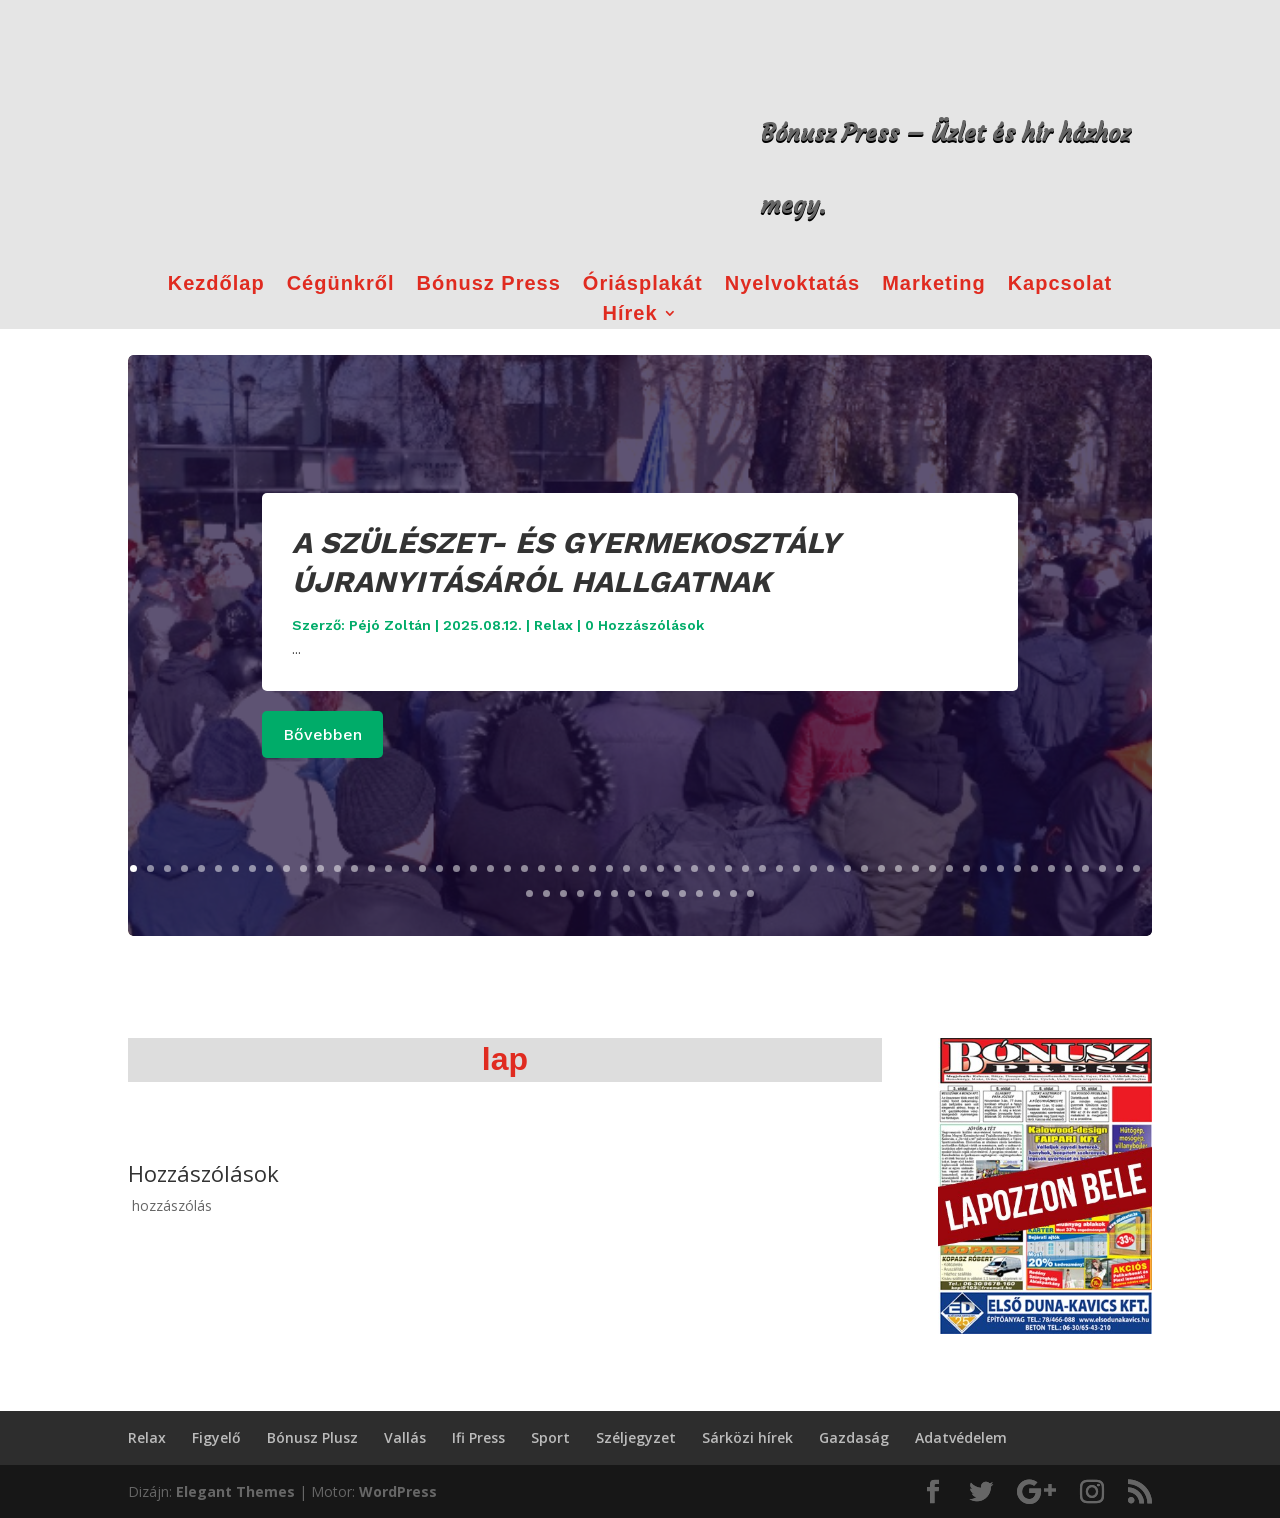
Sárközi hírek (747, 1437)
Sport (550, 1437)
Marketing (933, 285)
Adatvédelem (961, 1437)
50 (966, 868)
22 (490, 868)
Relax (553, 625)
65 (597, 893)
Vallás (405, 1437)
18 (422, 868)
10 (286, 868)
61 (529, 893)
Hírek (629, 315)
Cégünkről (341, 285)
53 (1017, 868)
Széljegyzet (636, 1437)
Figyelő (216, 1437)
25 (541, 868)
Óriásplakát (643, 285)
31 (643, 868)
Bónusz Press (489, 285)
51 (983, 868)
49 (949, 868)
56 (1068, 868)
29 (609, 868)
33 (677, 868)
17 (405, 868)
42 (830, 868)
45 (881, 868)
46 (898, 868)
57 (1085, 868)
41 (813, 868)
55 (1051, 868)
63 (563, 893)
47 (915, 868)
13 (337, 868)
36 (728, 868)
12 (320, 868)
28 (592, 868)
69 (665, 893)
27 (575, 868)
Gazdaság (854, 1437)
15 (371, 868)
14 (354, 868)
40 (796, 868)
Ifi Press (478, 1437)
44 (864, 868)
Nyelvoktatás (792, 285)
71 (699, 893)
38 (762, 868)
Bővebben (322, 734)
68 (648, 893)
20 (456, 868)
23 (507, 868)
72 (716, 893)
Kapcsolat (1060, 285)
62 (546, 893)
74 (750, 893)
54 (1034, 868)
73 (733, 893)
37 (745, 868)
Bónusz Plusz (312, 1437)
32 (660, 868)
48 (932, 868)
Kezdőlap (216, 285)
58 (1102, 868)
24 (524, 868)
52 (1000, 868)
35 (711, 868)
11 (303, 868)
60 (1136, 868)
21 (473, 868)
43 (847, 868)
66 (614, 893)
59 (1119, 868)
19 (439, 868)
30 (626, 868)
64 (580, 893)
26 (558, 868)
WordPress (398, 1491)
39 (779, 868)
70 (682, 893)
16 (388, 868)
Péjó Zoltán (390, 625)
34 (694, 868)
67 (631, 893)
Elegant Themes (235, 1491)
